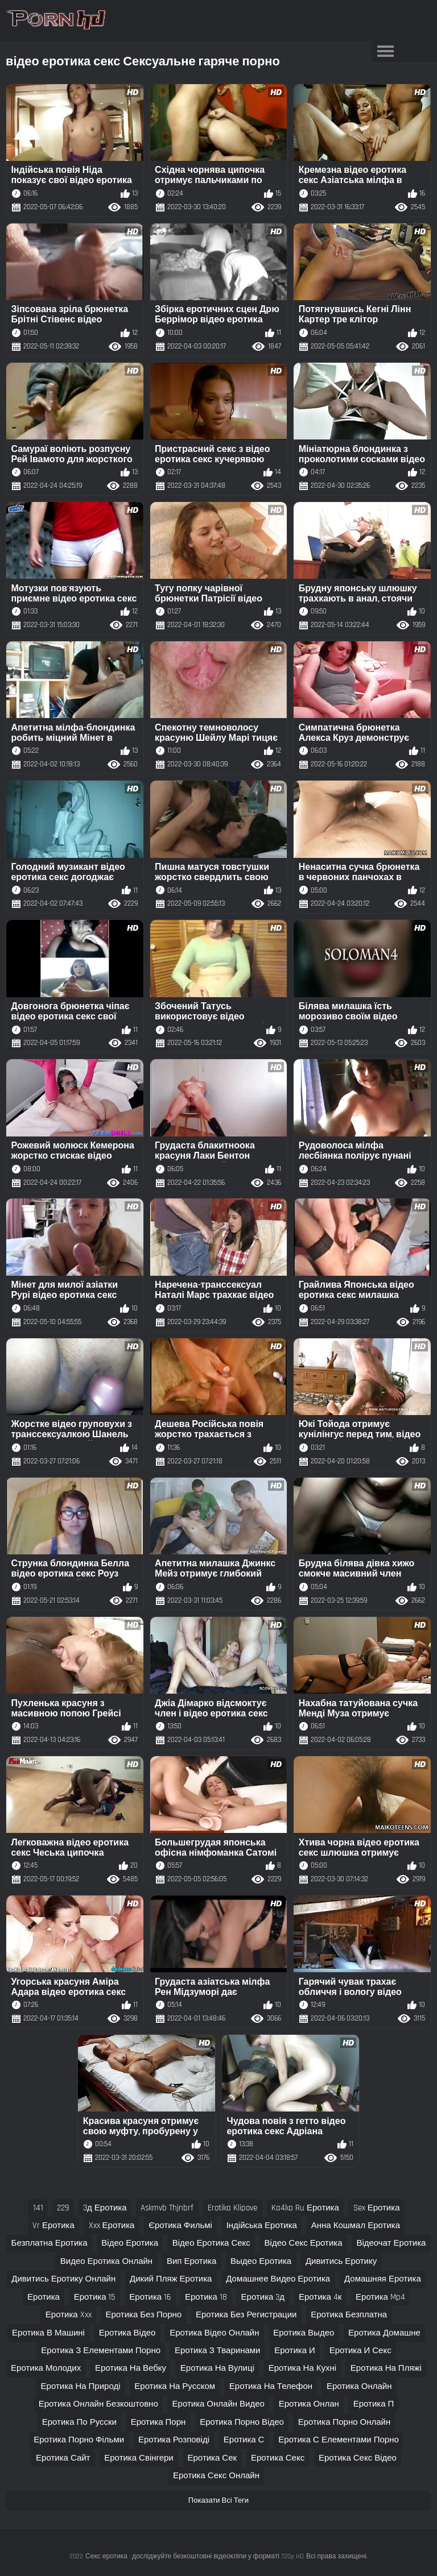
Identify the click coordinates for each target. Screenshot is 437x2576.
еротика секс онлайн (216, 2475)
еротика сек (212, 2458)
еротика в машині (48, 2333)
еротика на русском (174, 2386)
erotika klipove (232, 2207)
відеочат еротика (391, 2243)
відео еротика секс (211, 2243)
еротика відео (127, 2333)
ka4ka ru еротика (305, 2207)
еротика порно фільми (79, 2439)
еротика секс (277, 2458)
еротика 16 (150, 2297)
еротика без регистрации (246, 2314)
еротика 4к (320, 2297)
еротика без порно (143, 2314)
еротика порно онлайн (344, 2422)
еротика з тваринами (218, 2350)
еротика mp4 (380, 2297)
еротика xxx (69, 2314)
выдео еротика (260, 2261)
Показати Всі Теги (218, 2500)
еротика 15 (95, 2297)
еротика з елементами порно (100, 2350)
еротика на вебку (130, 2368)
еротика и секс (360, 2350)
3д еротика (105, 2207)
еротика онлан (309, 2404)
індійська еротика (261, 2225)
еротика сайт (63, 2458)
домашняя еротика (382, 2279)
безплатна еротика (49, 2243)
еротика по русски (79, 2422)
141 (38, 2207)
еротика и (294, 2350)
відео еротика (129, 2243)
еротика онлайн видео (218, 2404)
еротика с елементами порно (338, 2439)
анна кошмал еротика (355, 2225)
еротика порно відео (242, 2422)
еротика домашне (384, 2333)
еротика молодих (46, 2368)
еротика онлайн (359, 2386)
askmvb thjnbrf (167, 2207)
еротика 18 (206, 2297)
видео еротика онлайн (106, 2261)
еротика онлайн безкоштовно (98, 2404)
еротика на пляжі (386, 2368)
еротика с (244, 2439)
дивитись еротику (341, 2261)
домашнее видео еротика (278, 2279)
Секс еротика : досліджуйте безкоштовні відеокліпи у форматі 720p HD (194, 2556)
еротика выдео (303, 2333)
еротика (43, 2297)
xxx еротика (112, 2225)
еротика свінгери (138, 2458)
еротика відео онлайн (214, 2333)
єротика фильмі (180, 2225)
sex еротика (376, 2207)
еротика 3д (263, 2297)
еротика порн (158, 2422)
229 (63, 2207)
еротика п (373, 2404)
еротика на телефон (270, 2386)
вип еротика (191, 2261)
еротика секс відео (358, 2458)
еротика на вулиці (217, 2368)
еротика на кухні (302, 2368)
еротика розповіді (173, 2439)
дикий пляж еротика (171, 2279)
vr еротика (53, 2225)
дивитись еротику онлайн (63, 2279)
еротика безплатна (349, 2314)
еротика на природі (81, 2386)
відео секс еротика (304, 2243)
